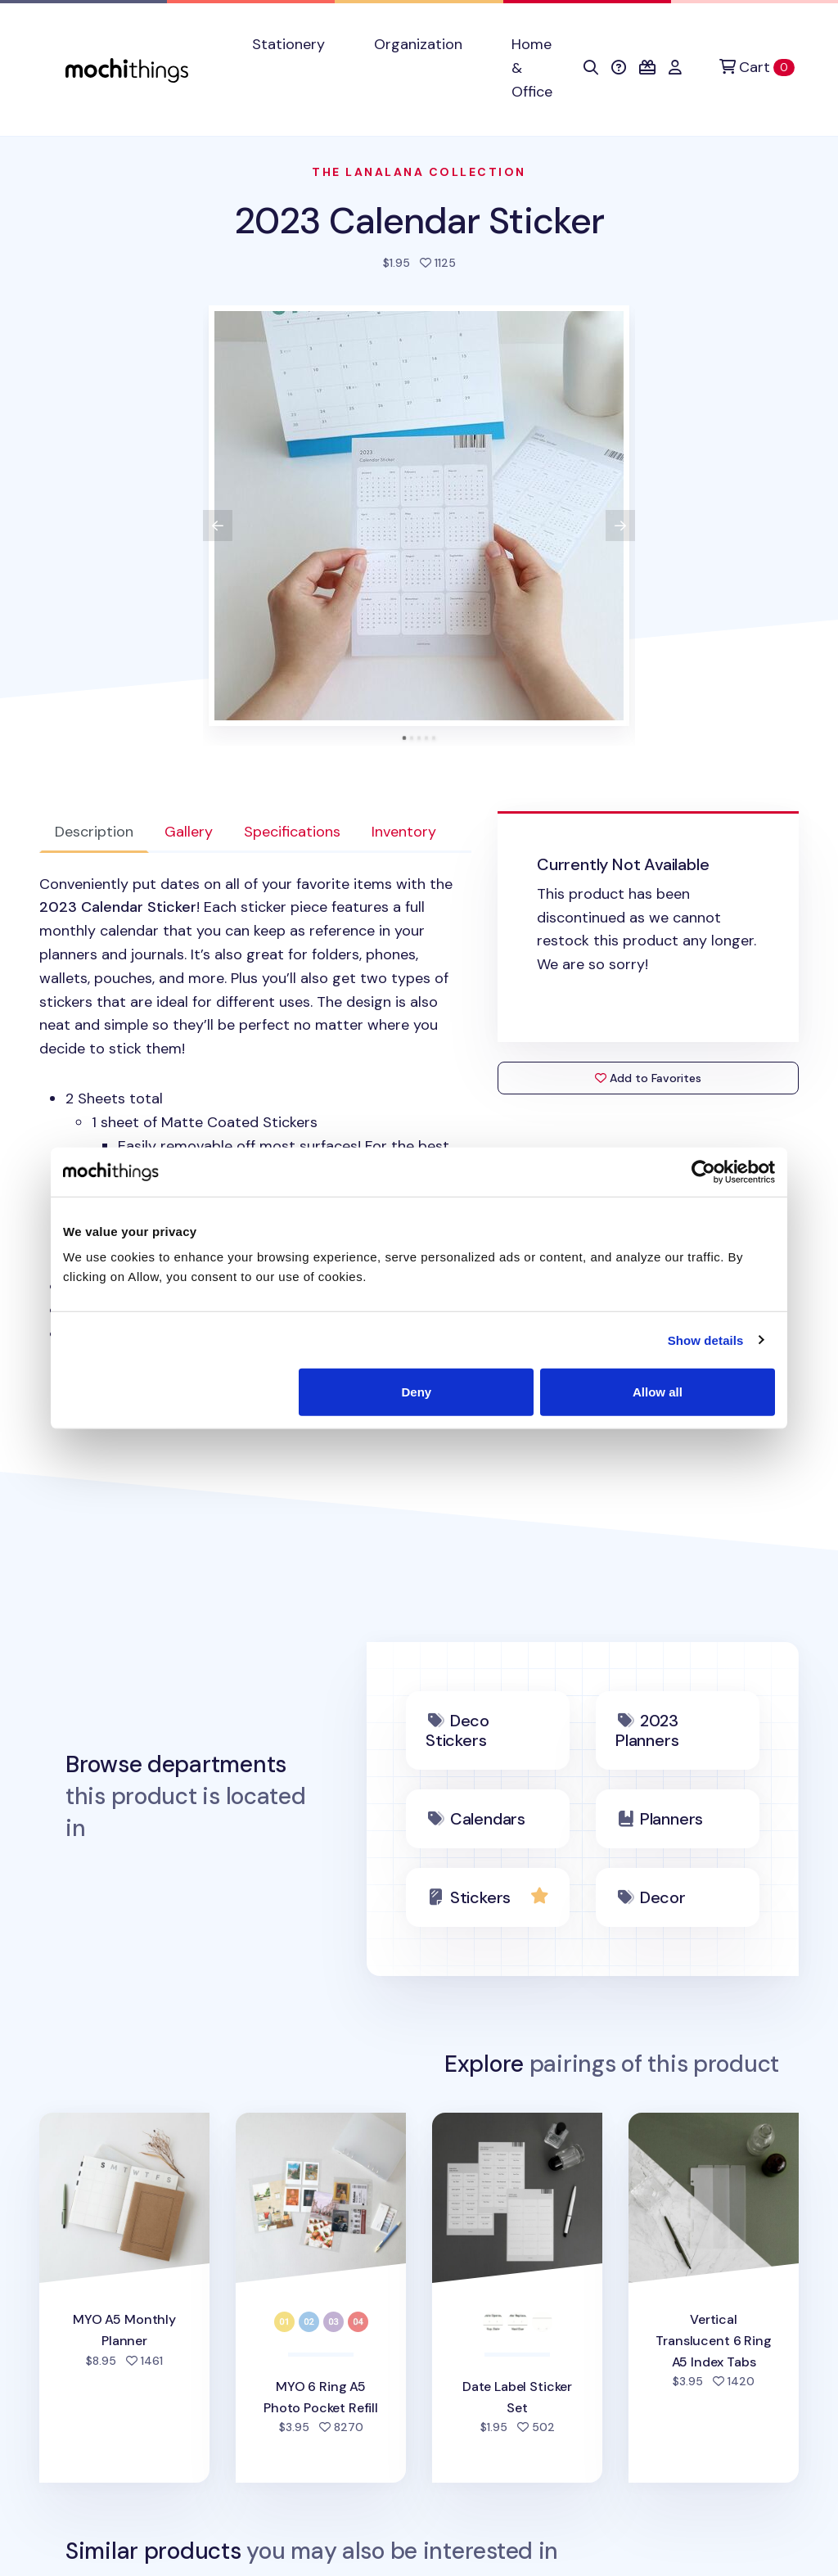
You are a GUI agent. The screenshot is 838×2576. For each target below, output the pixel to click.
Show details (706, 1340)
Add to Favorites (648, 1078)
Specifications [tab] (292, 831)
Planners (671, 1818)
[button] (591, 68)
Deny (417, 1392)
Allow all (658, 1392)
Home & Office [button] (531, 68)
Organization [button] (418, 44)
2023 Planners (646, 1730)
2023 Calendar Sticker (419, 220)
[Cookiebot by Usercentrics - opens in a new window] (703, 1171)
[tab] (405, 738)
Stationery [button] (288, 44)
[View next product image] (620, 525)
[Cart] (757, 67)
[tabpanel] (255, 1133)
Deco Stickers (457, 1730)
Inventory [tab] (404, 831)
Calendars (487, 1818)
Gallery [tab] (188, 831)
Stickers (480, 1897)
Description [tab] (94, 831)
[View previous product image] (217, 525)
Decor (663, 1897)
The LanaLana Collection (419, 172)
